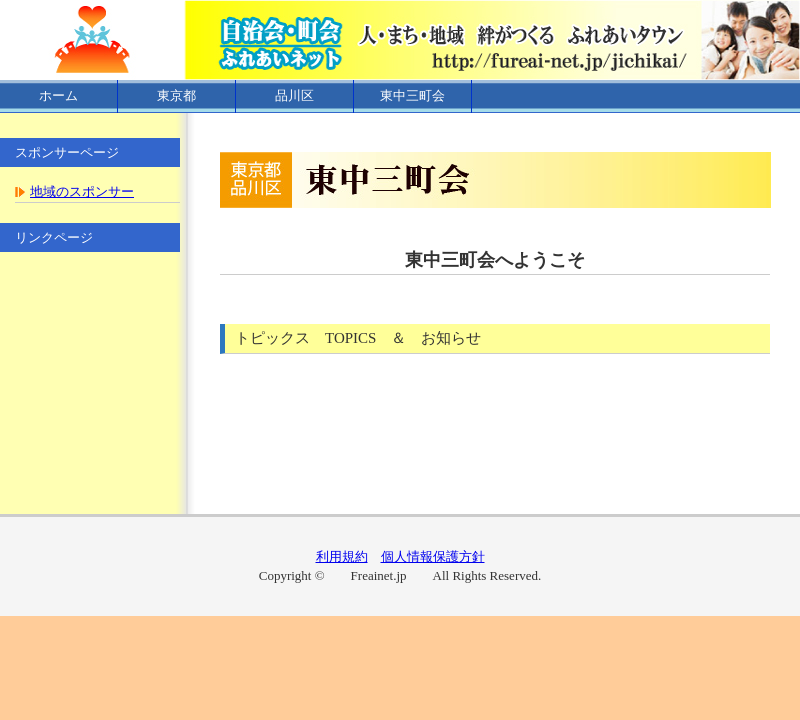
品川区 (294, 95)
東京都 (176, 95)
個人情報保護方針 (433, 556)
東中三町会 (412, 95)
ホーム (58, 95)
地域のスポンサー (82, 191)
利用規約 (342, 556)
